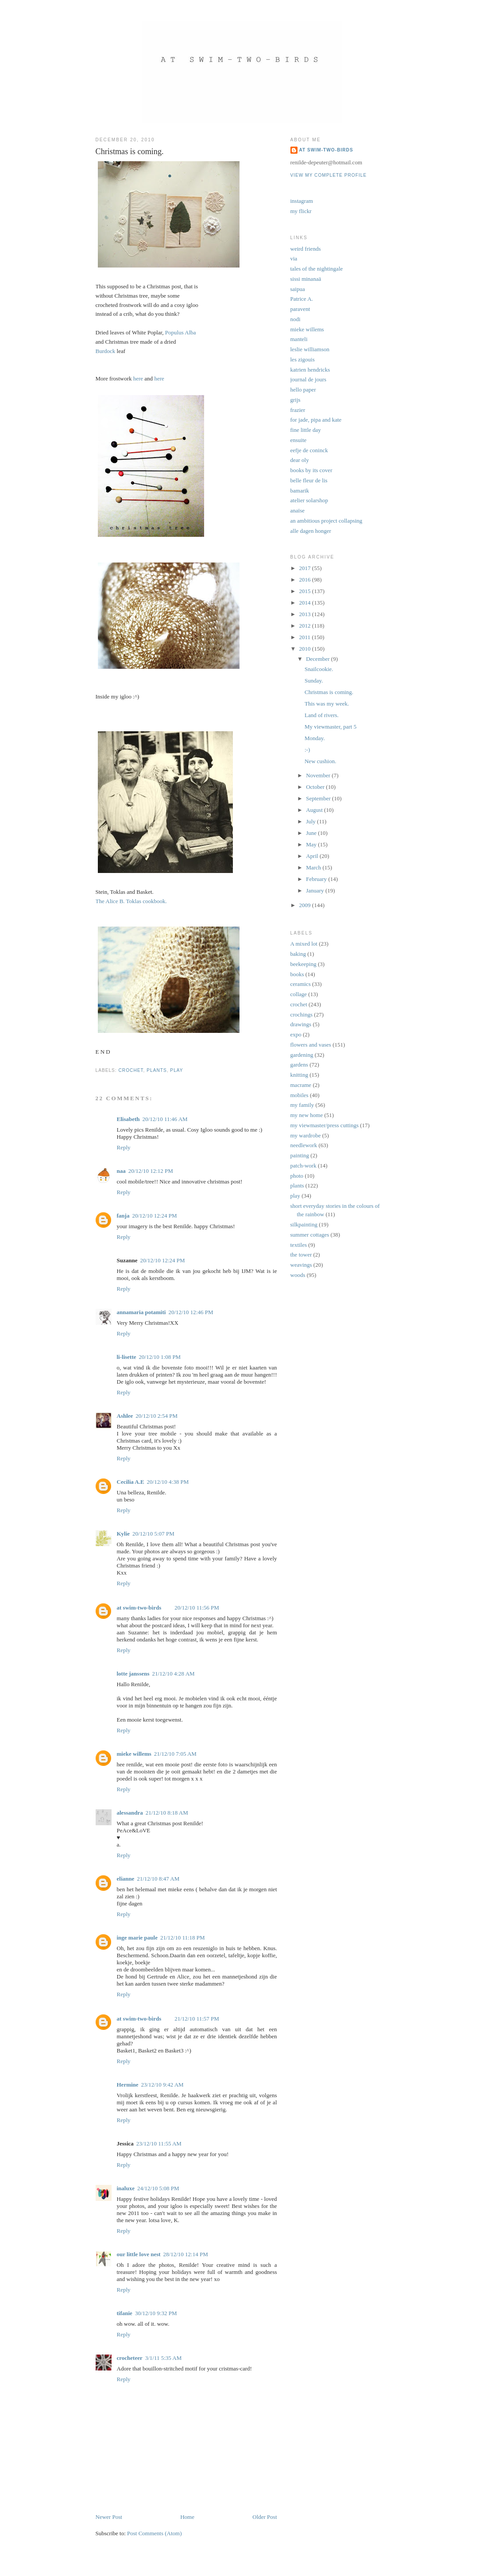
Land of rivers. (322, 715)
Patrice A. (301, 298)
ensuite (298, 440)
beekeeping (303, 964)
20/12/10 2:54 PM (156, 1415)
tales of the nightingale (316, 268)
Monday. (315, 738)
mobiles (299, 1095)
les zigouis (302, 359)
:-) (307, 749)
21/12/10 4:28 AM (173, 1673)
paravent (300, 309)
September (319, 798)
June (312, 833)
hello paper (303, 389)
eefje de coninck (309, 450)
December (318, 659)
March (314, 867)
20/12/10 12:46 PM (190, 1312)
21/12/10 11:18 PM (182, 1937)
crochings (301, 1014)
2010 (305, 648)
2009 (305, 905)
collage (298, 994)
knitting (299, 1074)
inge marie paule (137, 1937)
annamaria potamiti (141, 1312)
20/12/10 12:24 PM (154, 1215)
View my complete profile (328, 175)
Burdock (106, 351)
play (176, 1070)
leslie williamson (309, 349)
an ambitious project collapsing (326, 520)
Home (187, 2517)
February (317, 879)
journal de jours (308, 379)
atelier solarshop (309, 500)
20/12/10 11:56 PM (196, 1607)
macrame (301, 1085)
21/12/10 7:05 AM (175, 1753)
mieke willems (134, 1753)
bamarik (299, 490)
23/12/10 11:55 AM (159, 2143)
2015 (305, 591)
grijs (295, 399)
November (319, 775)
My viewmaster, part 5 (330, 726)
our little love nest (139, 2254)
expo (295, 1034)
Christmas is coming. (329, 692)
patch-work (303, 1165)
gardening (301, 1054)
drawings (301, 1024)
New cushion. (320, 761)
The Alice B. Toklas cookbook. (131, 901)
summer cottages (309, 1234)
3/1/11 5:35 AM (163, 2358)
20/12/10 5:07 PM (153, 1533)
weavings (301, 1264)
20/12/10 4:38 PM (168, 1481)
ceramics (300, 984)
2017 (305, 568)
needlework (303, 1145)
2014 (305, 602)
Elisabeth (128, 1119)
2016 (305, 579)
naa (121, 1171)
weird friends (305, 248)
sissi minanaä (305, 278)
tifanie (124, 2313)
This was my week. (327, 703)
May (312, 844)
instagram (301, 201)
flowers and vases (310, 1044)
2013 (305, 614)
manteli (299, 339)
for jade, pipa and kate (316, 419)
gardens (299, 1064)
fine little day (305, 430)
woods (297, 1275)
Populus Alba (180, 332)
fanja (123, 1215)
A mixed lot (303, 943)
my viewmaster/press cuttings (324, 1125)
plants (156, 1070)
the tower (301, 1254)
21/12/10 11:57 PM (196, 2018)
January (315, 890)
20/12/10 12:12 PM (150, 1171)
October (316, 787)
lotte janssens (133, 1673)
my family (302, 1105)
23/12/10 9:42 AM (162, 2084)
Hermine (128, 2084)
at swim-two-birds (139, 1607)
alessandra (130, 1812)
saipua (297, 289)
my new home (306, 1115)
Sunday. (314, 680)
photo (297, 1175)
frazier (297, 410)
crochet (131, 1070)
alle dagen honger (310, 531)
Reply (124, 1147)
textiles (298, 1244)
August (315, 810)
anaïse (297, 510)
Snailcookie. (319, 669)
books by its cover (311, 470)
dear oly (299, 460)
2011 (305, 637)
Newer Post (109, 2517)
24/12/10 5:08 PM (158, 2188)
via (294, 258)
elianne (126, 1878)
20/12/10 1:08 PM (160, 1357)
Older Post (264, 2517)
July (311, 821)
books (297, 974)
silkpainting (303, 1224)
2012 (305, 625)
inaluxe (126, 2188)
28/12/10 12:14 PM (185, 2254)
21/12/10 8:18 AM (167, 1812)
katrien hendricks (310, 369)
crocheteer (130, 2358)
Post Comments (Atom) (154, 2533)
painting (299, 1155)
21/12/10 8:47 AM (158, 1878)
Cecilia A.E (130, 1481)
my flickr (301, 211)
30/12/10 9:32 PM (156, 2313)
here (138, 378)
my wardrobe (305, 1135)
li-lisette (126, 1357)
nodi (295, 319)
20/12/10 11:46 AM (165, 1119)
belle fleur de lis (309, 480)
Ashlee (125, 1415)
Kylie (123, 1533)
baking (298, 953)
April (313, 856)
